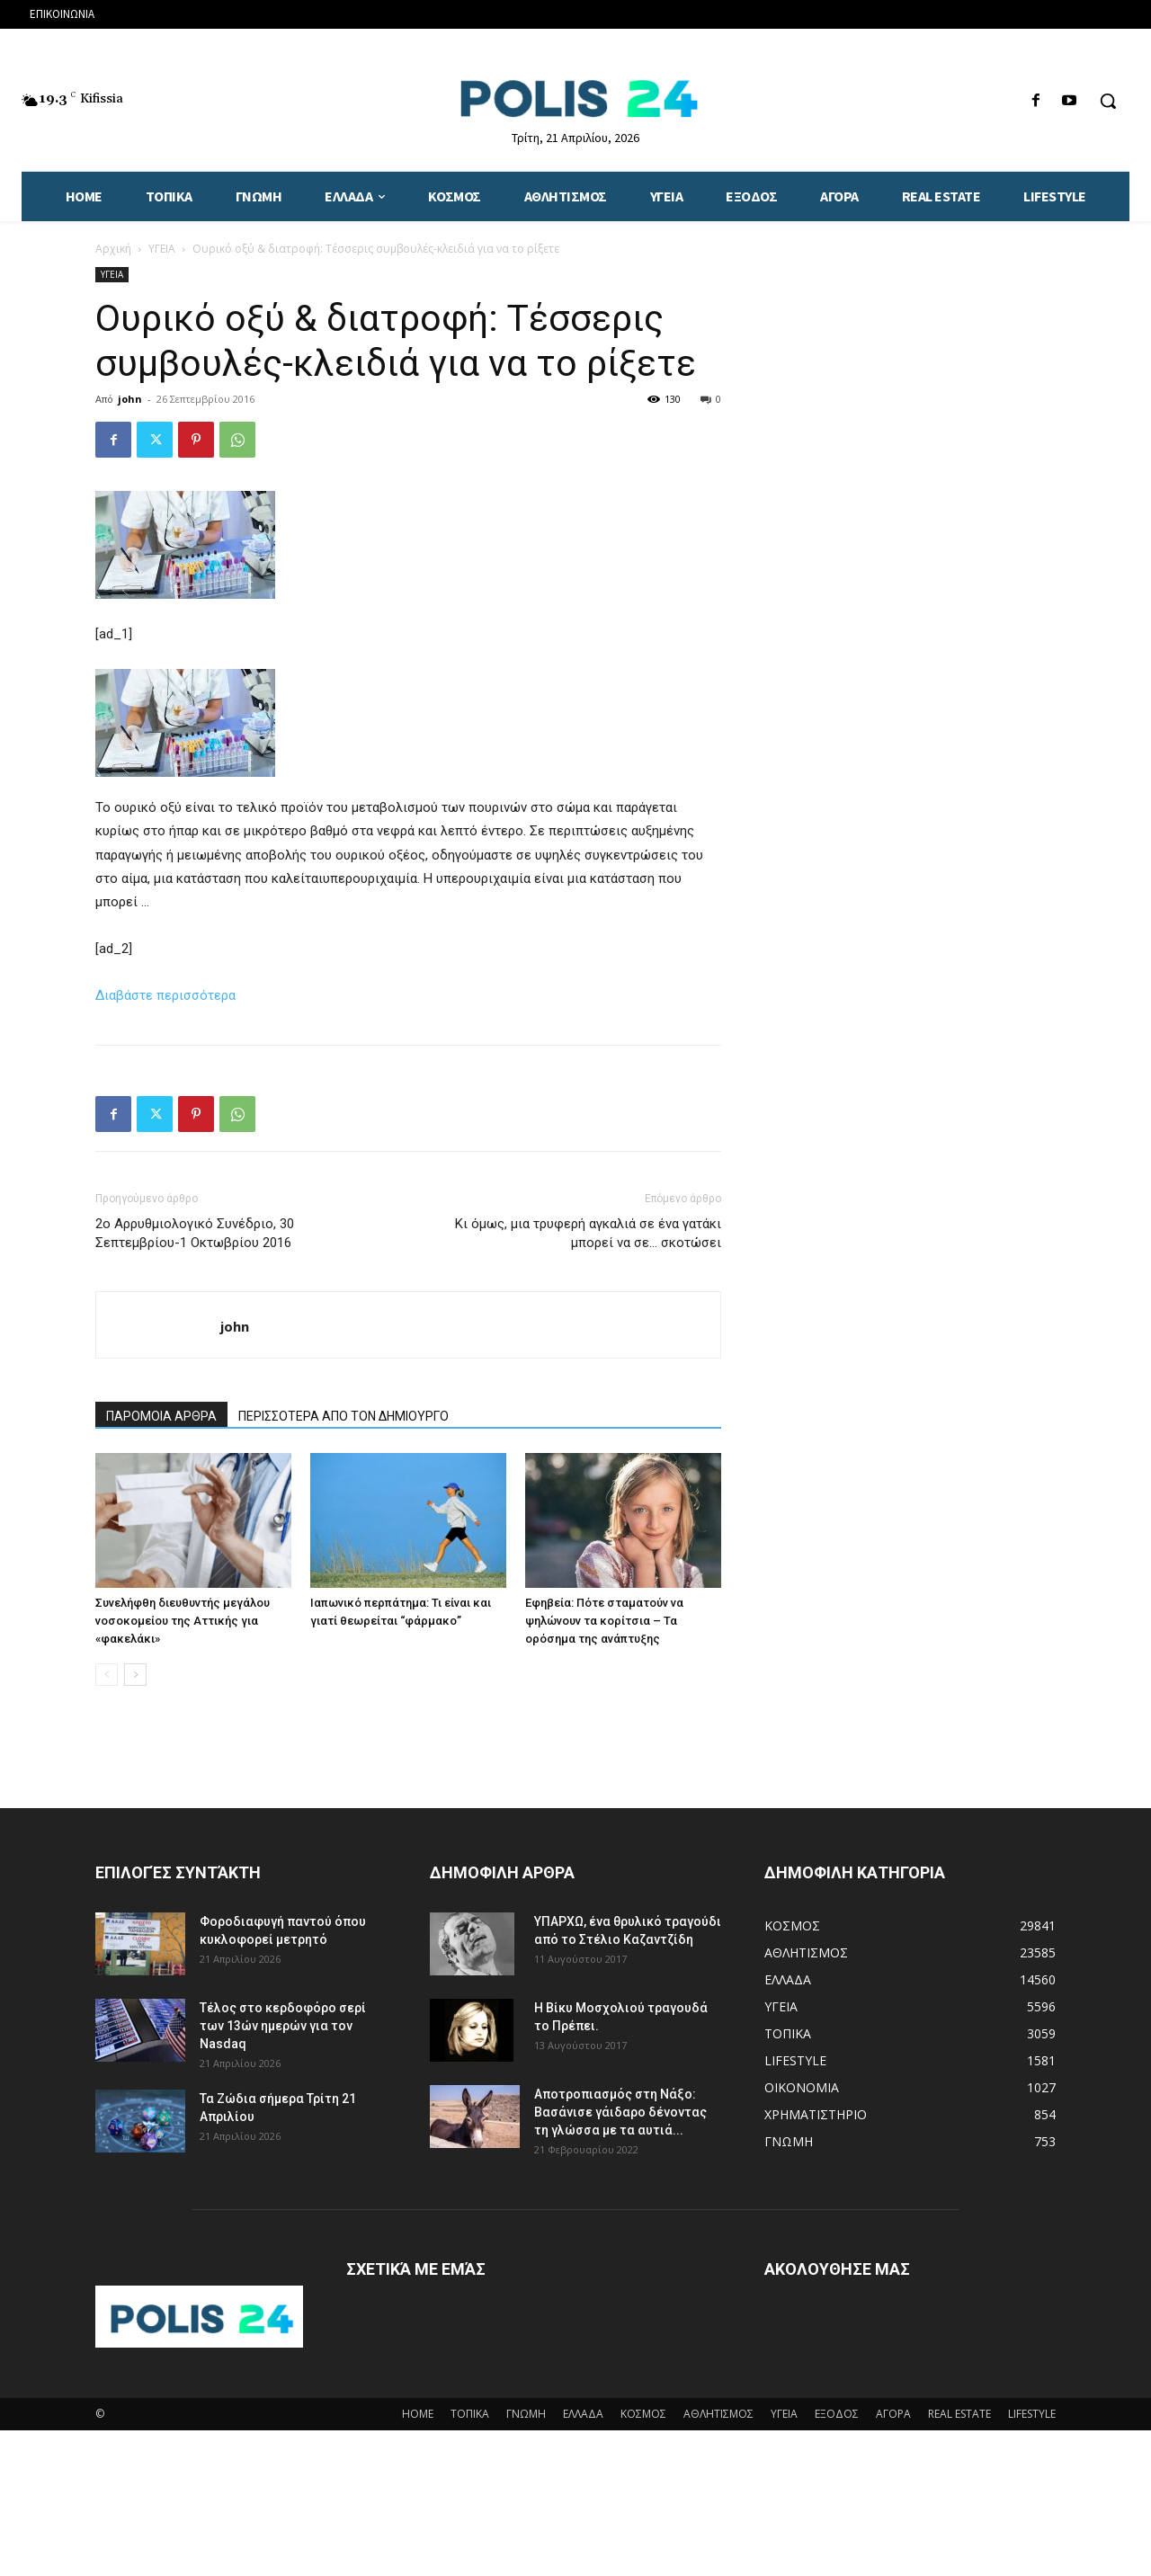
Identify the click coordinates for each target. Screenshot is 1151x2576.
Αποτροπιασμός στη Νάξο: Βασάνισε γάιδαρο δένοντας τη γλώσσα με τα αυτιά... (620, 2112)
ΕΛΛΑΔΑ (583, 2413)
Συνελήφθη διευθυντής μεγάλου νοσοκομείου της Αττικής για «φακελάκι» (182, 1620)
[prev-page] (106, 1674)
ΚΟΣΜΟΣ (643, 2413)
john (130, 399)
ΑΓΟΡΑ (893, 2413)
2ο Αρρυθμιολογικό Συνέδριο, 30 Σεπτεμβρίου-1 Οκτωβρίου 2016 (194, 1233)
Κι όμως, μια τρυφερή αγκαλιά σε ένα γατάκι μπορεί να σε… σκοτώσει (588, 1233)
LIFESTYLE (1032, 2413)
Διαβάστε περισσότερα (165, 995)
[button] (1107, 100)
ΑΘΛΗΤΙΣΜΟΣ (718, 2413)
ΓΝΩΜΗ (526, 2413)
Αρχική (113, 248)
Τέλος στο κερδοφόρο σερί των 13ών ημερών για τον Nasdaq (283, 2026)
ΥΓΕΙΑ (161, 248)
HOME (417, 2413)
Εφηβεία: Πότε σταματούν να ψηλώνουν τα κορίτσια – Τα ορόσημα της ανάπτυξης (604, 1620)
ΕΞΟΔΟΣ (837, 2413)
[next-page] (135, 1674)
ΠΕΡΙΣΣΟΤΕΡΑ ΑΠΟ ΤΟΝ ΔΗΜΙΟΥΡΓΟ (343, 1416)
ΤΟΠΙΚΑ (470, 2413)
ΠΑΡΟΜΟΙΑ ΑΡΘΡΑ (161, 1416)
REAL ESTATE (959, 2413)
